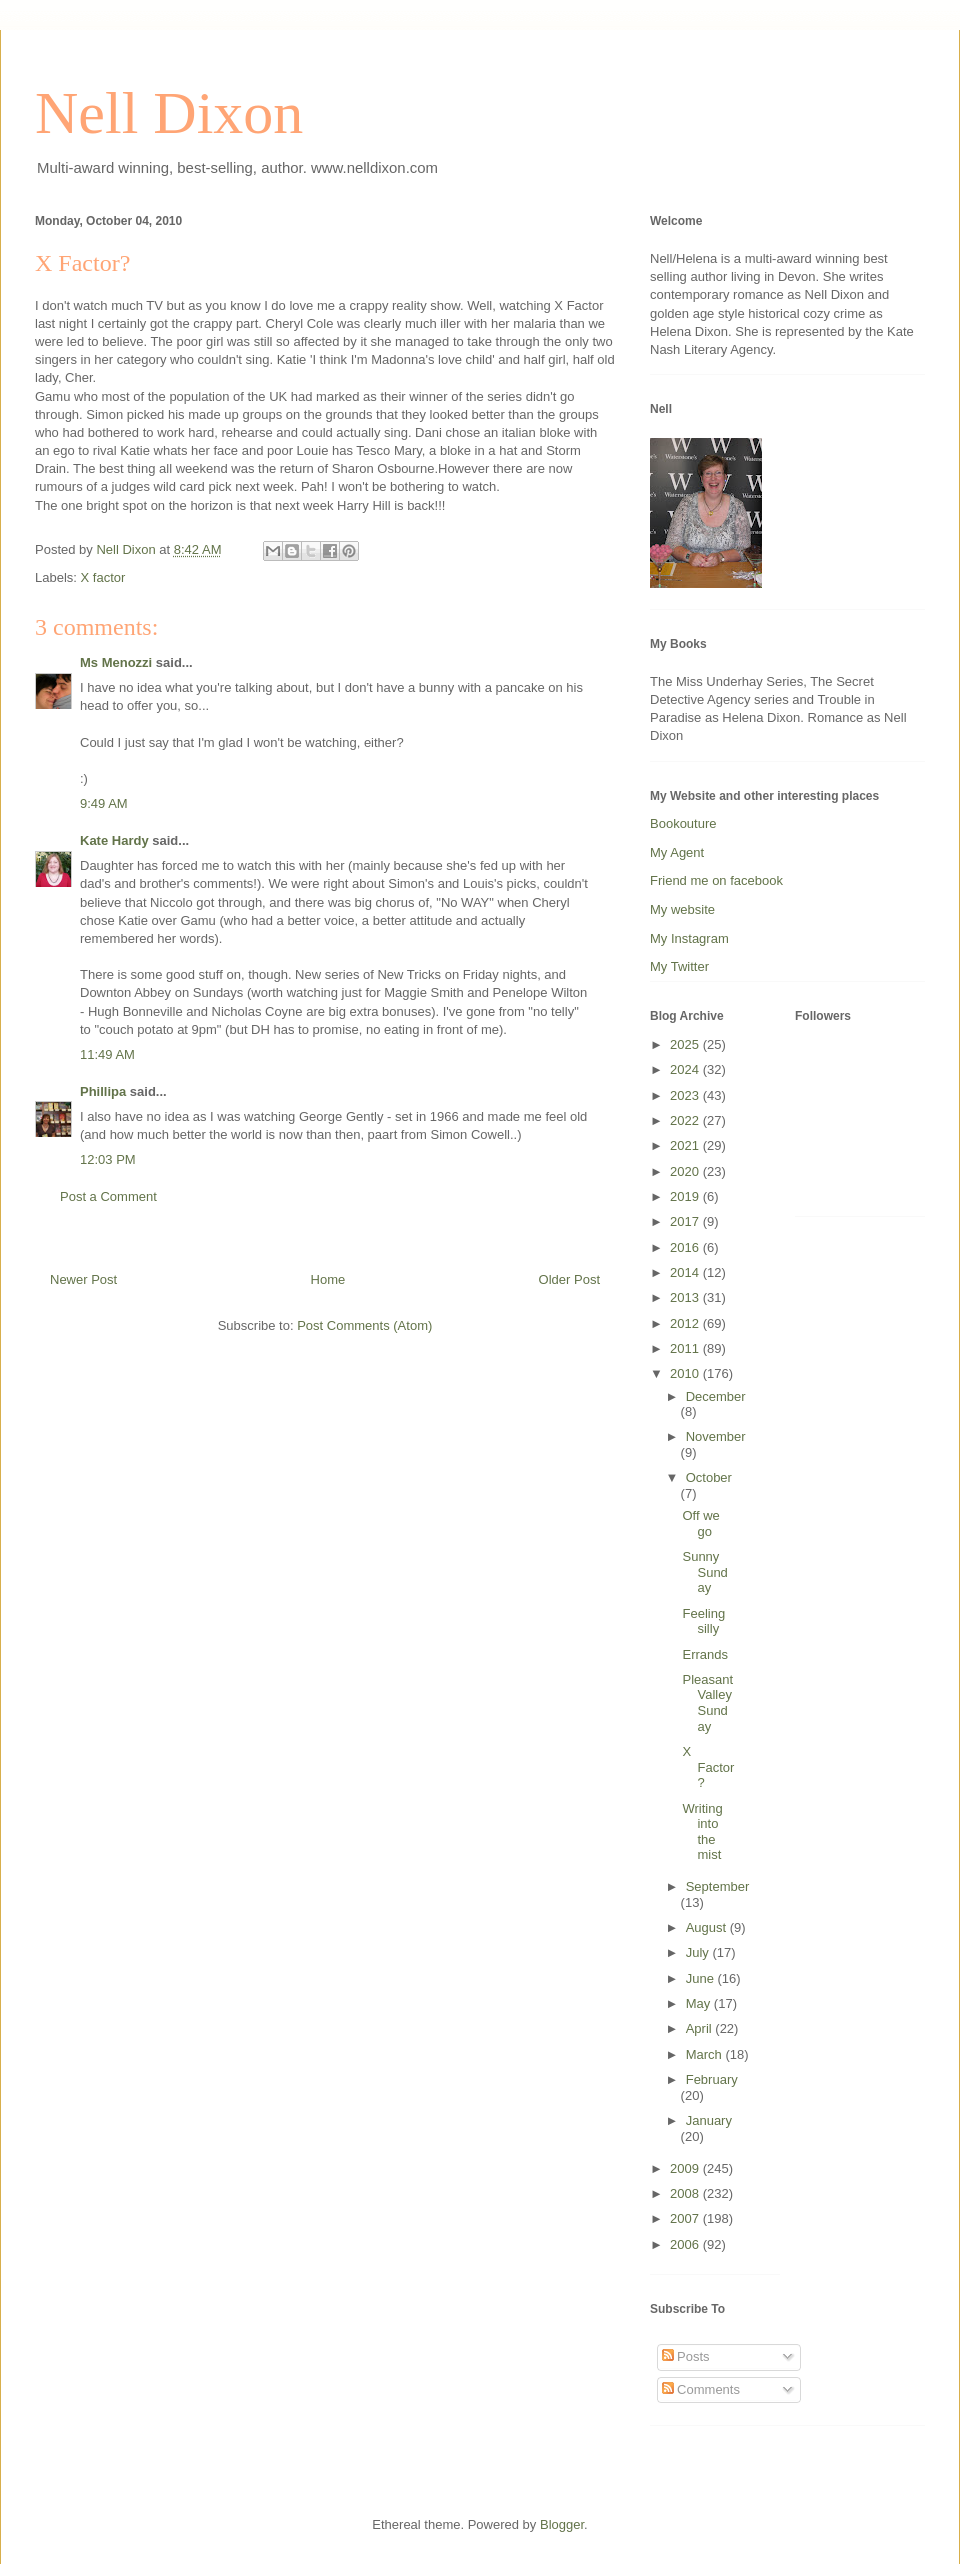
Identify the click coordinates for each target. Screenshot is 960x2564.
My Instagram (689, 938)
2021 (686, 1145)
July (699, 1952)
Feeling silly (703, 1621)
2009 (686, 2168)
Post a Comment (108, 1196)
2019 (686, 1196)
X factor (103, 577)
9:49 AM (104, 803)
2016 (686, 1247)
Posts (686, 2356)
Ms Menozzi (116, 662)
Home (328, 1279)
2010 (686, 1373)
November (716, 1436)
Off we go (700, 1523)
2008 (686, 2193)
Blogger (562, 2524)
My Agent (677, 852)
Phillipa (103, 1091)
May (700, 2003)
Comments (701, 2389)
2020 (686, 1171)
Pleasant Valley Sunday (707, 1703)
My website (682, 909)
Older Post (569, 1279)
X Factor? (708, 1767)
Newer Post (83, 1279)
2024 (686, 1069)
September (718, 1886)
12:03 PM (108, 1159)
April (701, 2028)
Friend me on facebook (716, 880)
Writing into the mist (702, 1832)
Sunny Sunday (704, 1572)
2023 (686, 1095)
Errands (705, 1654)
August (708, 1927)
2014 (686, 1272)
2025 (686, 1044)
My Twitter (679, 966)
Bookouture (683, 823)
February (712, 2079)
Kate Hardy (114, 840)
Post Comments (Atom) (364, 1325)
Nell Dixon (169, 113)
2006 (686, 2244)
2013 (686, 1297)
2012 (686, 1323)
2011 (686, 1348)
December (716, 1396)
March (706, 2054)
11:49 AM (107, 1054)
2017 (686, 1221)
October (709, 1477)
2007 (686, 2218)
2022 (686, 1120)
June (702, 1978)
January (709, 2120)
